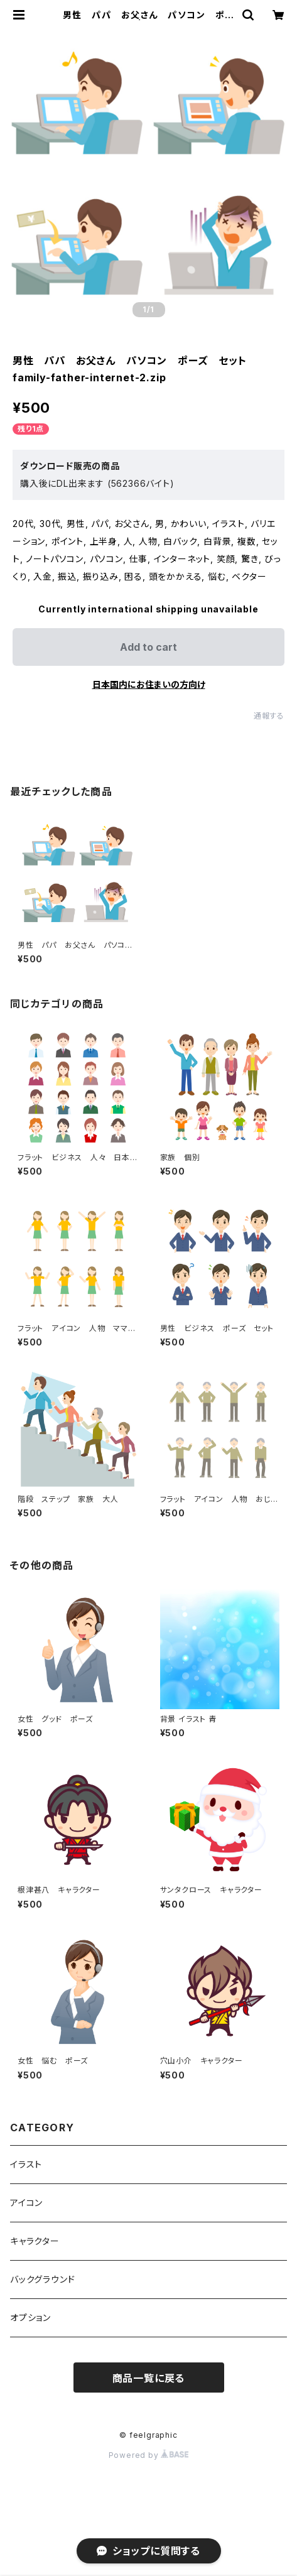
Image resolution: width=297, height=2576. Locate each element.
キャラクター (35, 2241)
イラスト (26, 2164)
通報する (269, 715)
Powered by (149, 2455)
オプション (30, 2317)
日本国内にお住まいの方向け (148, 684)
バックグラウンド (42, 2279)
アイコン (26, 2202)
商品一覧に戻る (148, 2378)
